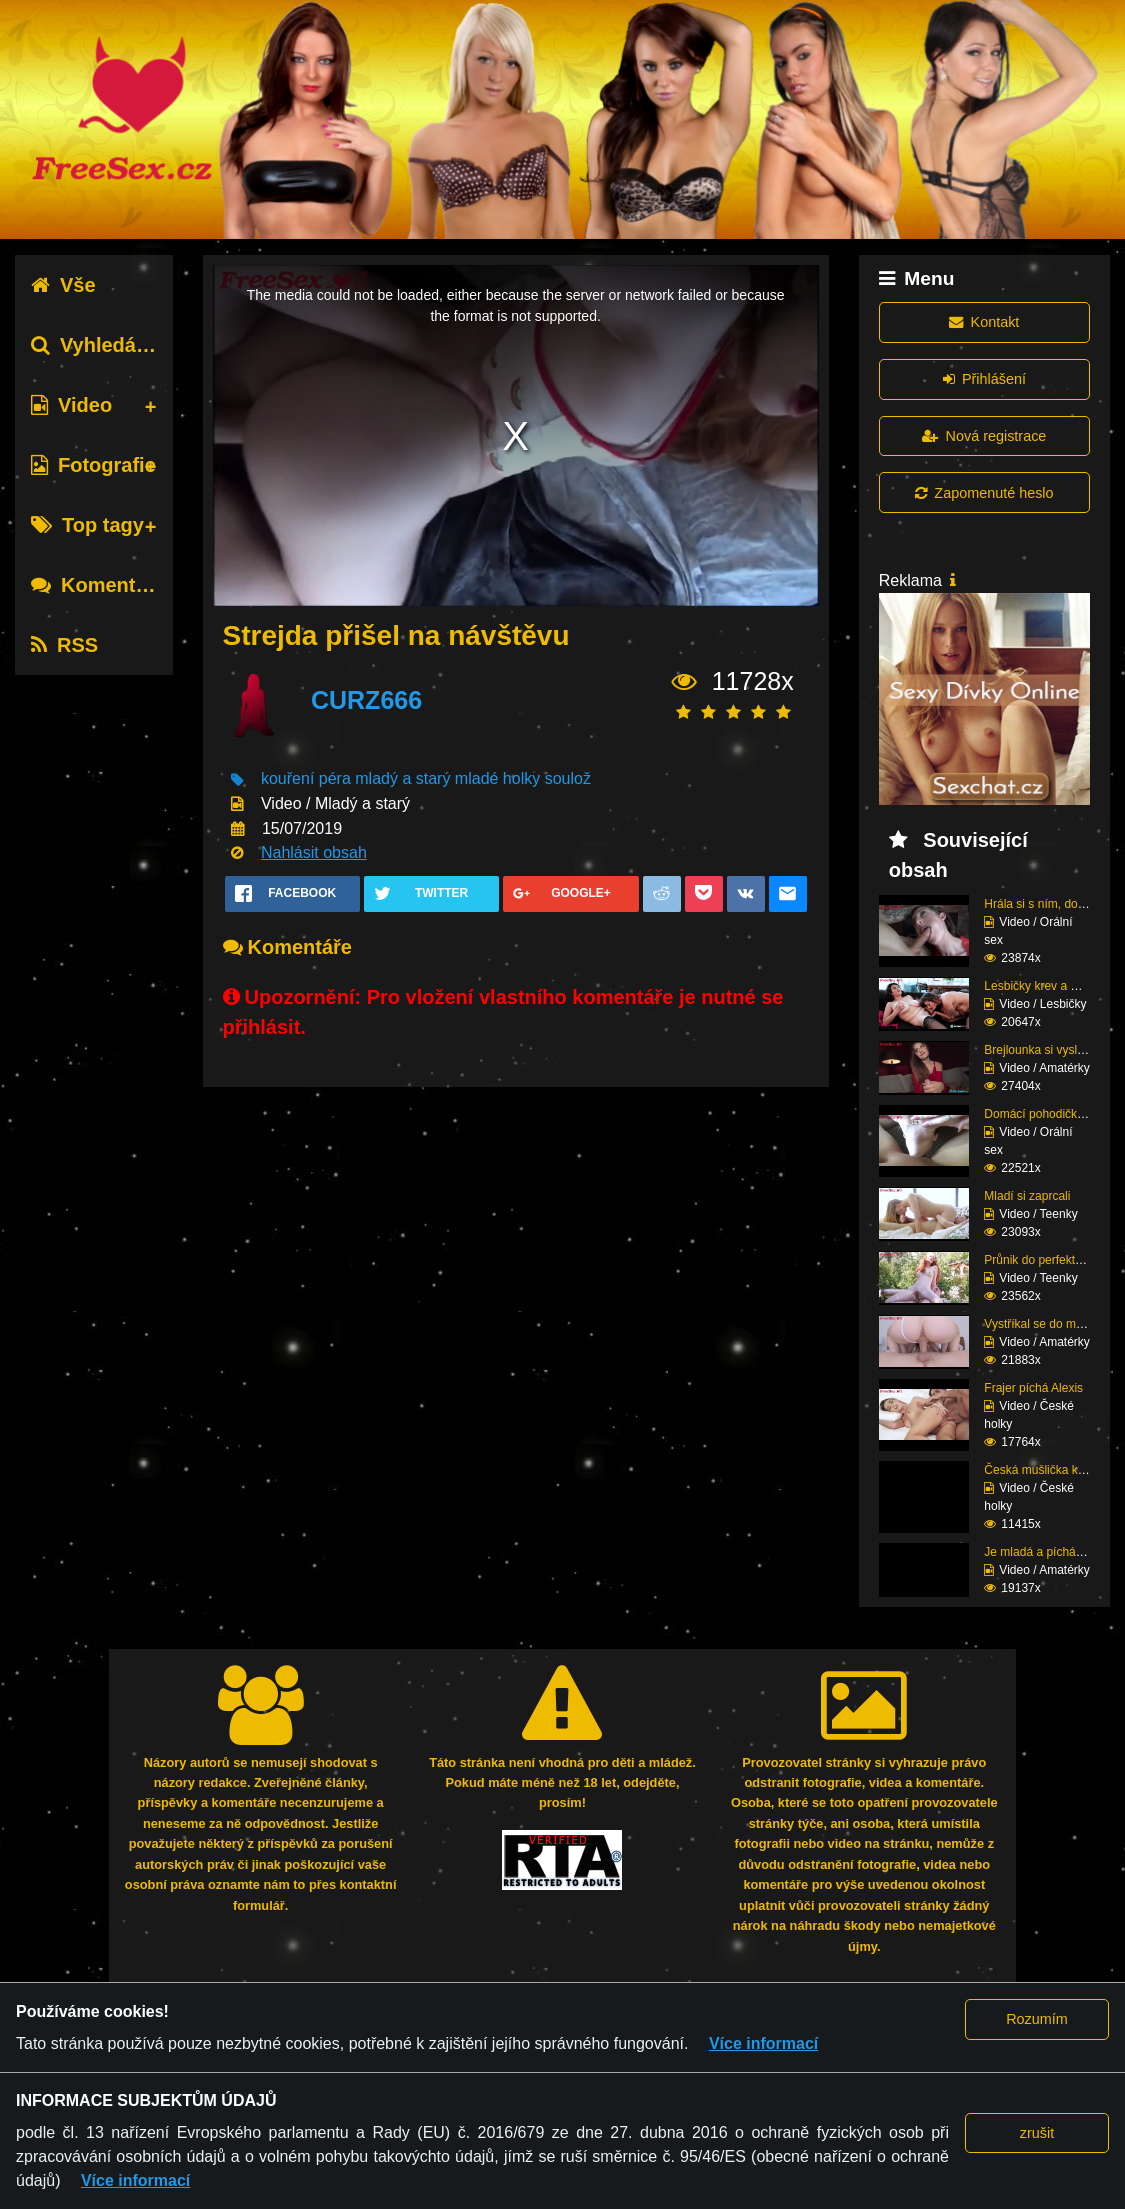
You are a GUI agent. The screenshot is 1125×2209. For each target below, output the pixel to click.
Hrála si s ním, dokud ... (1047, 904)
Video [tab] (71, 405)
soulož (568, 779)
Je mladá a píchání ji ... (1045, 1552)
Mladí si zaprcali (1027, 1196)
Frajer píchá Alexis (1033, 1388)
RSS (64, 645)
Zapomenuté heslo (984, 493)
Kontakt (984, 322)
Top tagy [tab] (87, 525)
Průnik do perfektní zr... (1045, 1260)
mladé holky (497, 779)
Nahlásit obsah (314, 852)
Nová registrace (984, 436)
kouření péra (306, 779)
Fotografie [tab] (93, 465)
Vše (63, 285)
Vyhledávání (103, 345)
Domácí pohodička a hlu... (1053, 1114)
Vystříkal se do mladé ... (1048, 1324)
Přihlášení (984, 379)
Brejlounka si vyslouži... (1046, 1050)
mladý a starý (402, 779)
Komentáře (98, 585)
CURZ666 (366, 700)
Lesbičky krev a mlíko (1041, 986)
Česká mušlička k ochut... (1052, 1470)
